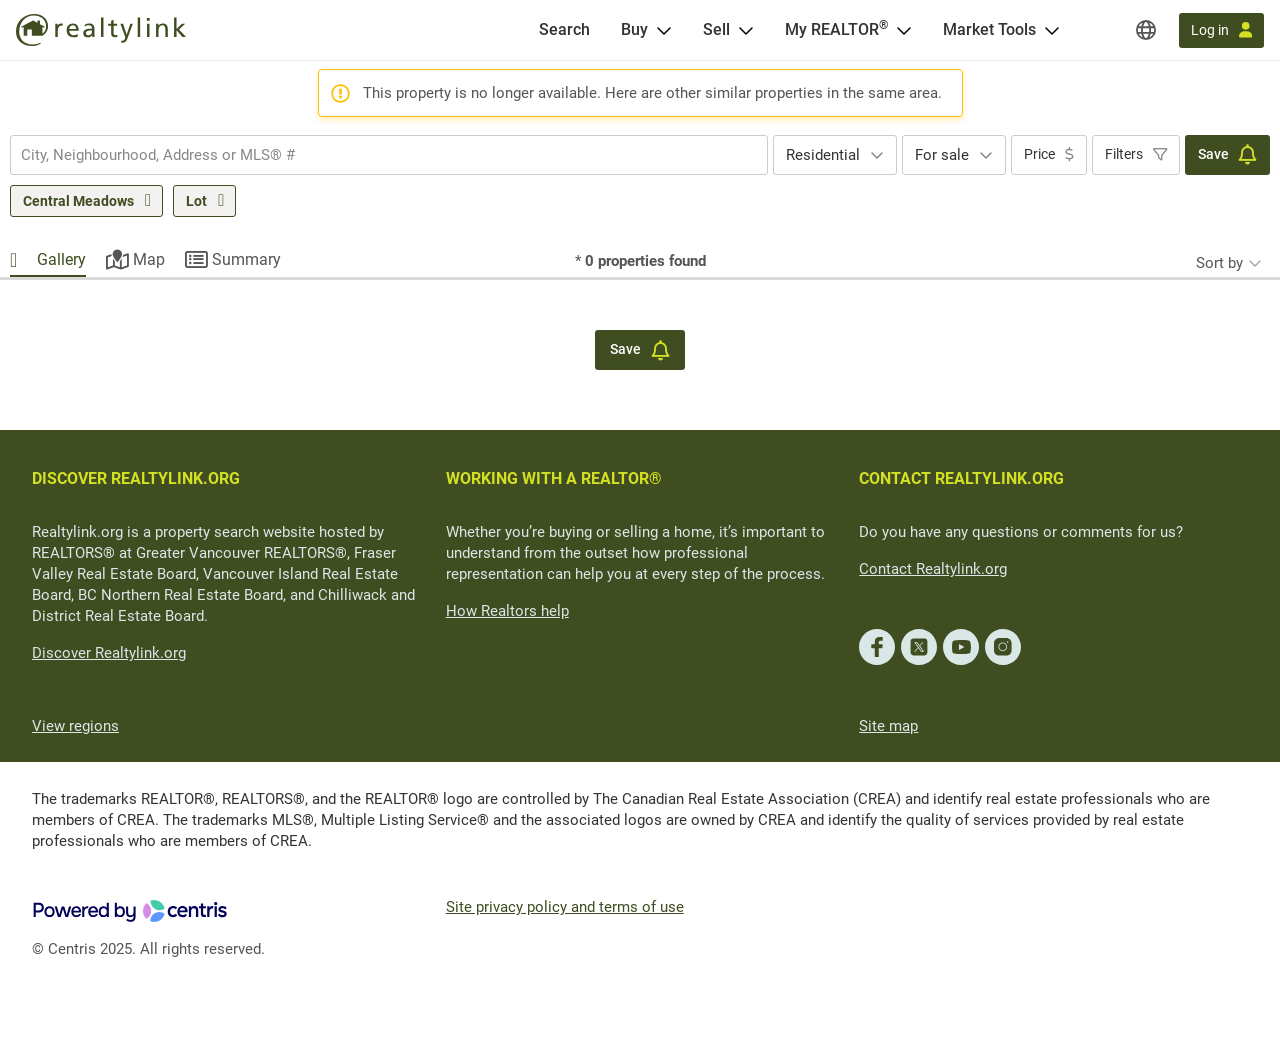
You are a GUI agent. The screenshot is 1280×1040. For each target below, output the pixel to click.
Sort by (1219, 263)
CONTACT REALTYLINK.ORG (961, 478)
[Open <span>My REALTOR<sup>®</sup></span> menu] (904, 30)
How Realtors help (507, 611)
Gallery (61, 259)
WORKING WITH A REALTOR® (554, 478)
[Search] (564, 30)
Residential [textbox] (823, 155)
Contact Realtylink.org (933, 569)
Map (149, 259)
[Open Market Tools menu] (1052, 30)
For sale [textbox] (942, 155)
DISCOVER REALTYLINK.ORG (136, 478)
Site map (888, 726)
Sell (716, 29)
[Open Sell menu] (746, 30)
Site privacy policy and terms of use (565, 907)
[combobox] (389, 155)
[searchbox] (376, 155)
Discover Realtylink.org (109, 653)
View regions (75, 726)
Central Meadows (78, 201)
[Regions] (1146, 30)
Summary (246, 259)
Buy (634, 29)
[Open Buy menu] (664, 30)
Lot (196, 201)
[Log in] (1221, 30)
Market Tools (989, 29)
